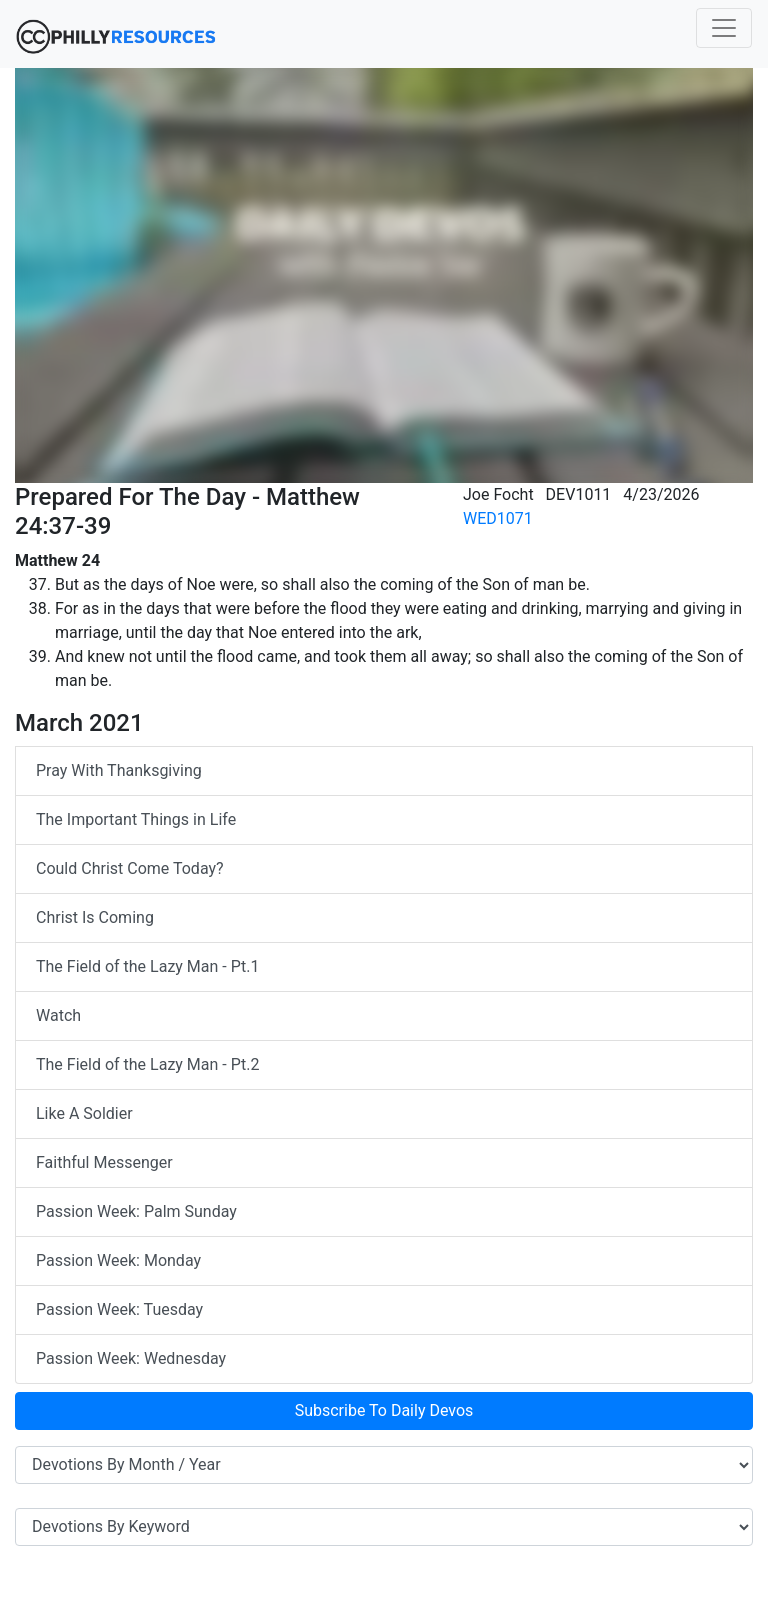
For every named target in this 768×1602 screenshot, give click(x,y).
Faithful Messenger (104, 1162)
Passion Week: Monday (118, 1260)
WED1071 (498, 518)
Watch (58, 1015)
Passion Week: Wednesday (131, 1358)
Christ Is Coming (95, 917)
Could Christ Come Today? (130, 868)
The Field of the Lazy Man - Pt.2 (147, 1064)
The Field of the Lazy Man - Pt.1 (147, 966)
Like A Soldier (84, 1113)
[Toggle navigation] (724, 28)
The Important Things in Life (136, 819)
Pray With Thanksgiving (119, 770)
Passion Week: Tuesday (119, 1309)
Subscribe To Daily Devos (384, 1410)
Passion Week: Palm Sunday (136, 1211)
